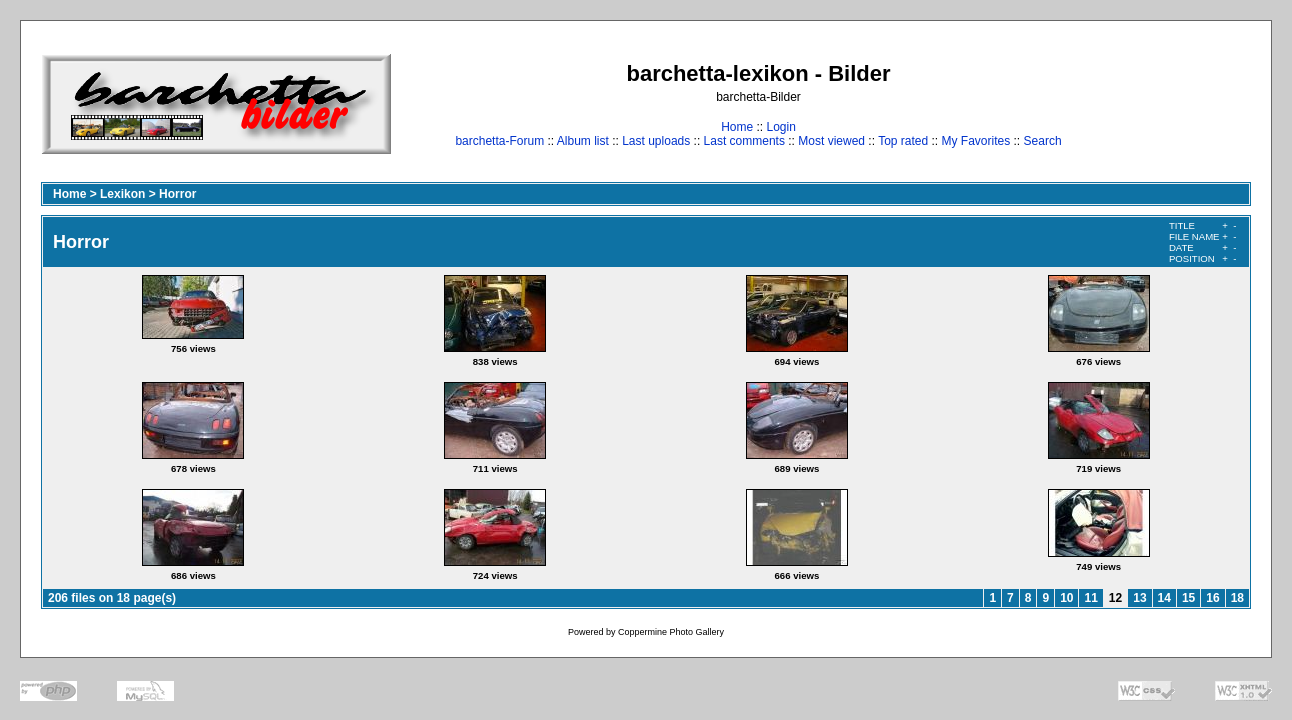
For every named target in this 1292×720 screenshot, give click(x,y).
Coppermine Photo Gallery (671, 632)
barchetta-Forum (499, 141)
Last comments (744, 141)
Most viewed (831, 141)
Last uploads (656, 141)
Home (737, 127)
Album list (583, 141)
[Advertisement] (1188, 103)
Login (780, 127)
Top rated (903, 141)
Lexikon (122, 194)
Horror (177, 194)
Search (1043, 141)
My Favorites (976, 141)
